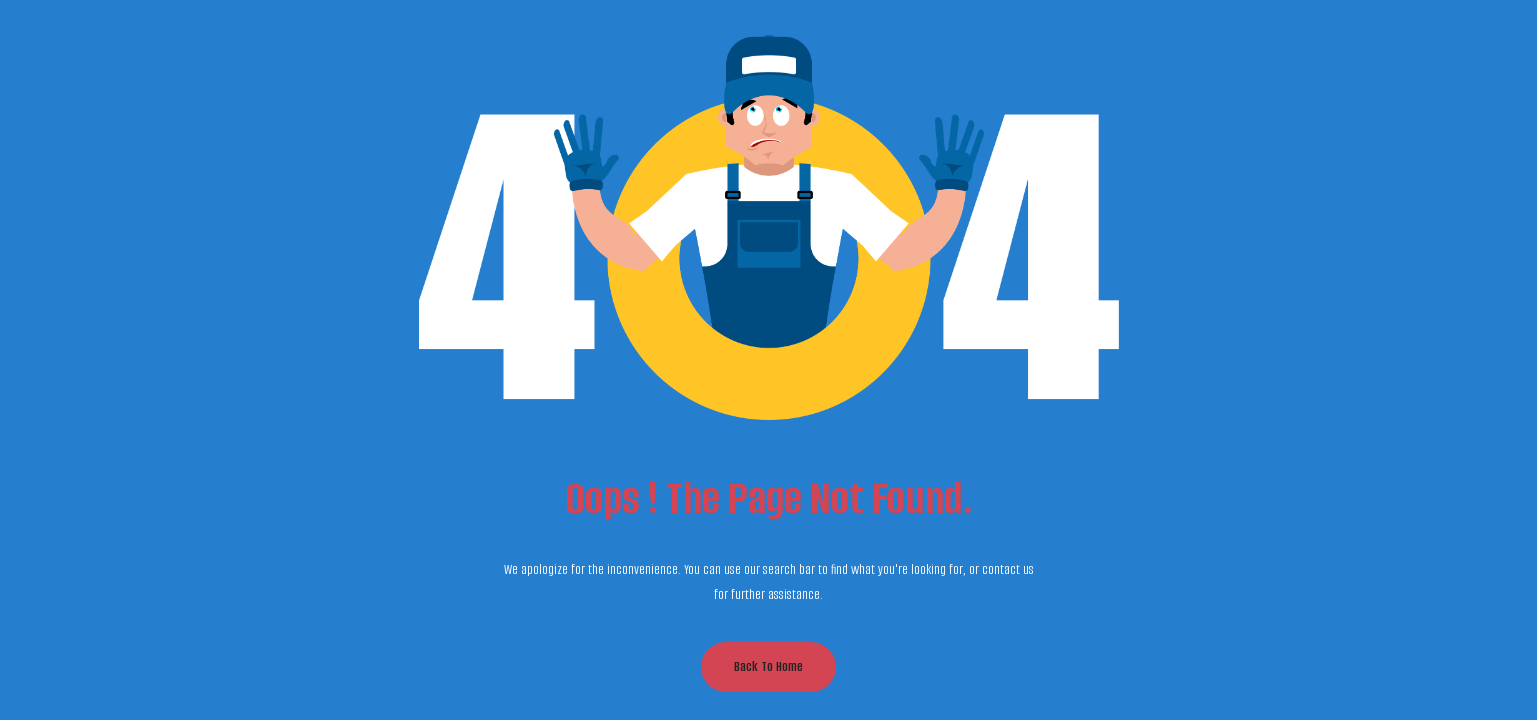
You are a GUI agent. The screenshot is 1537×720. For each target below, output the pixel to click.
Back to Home (768, 666)
